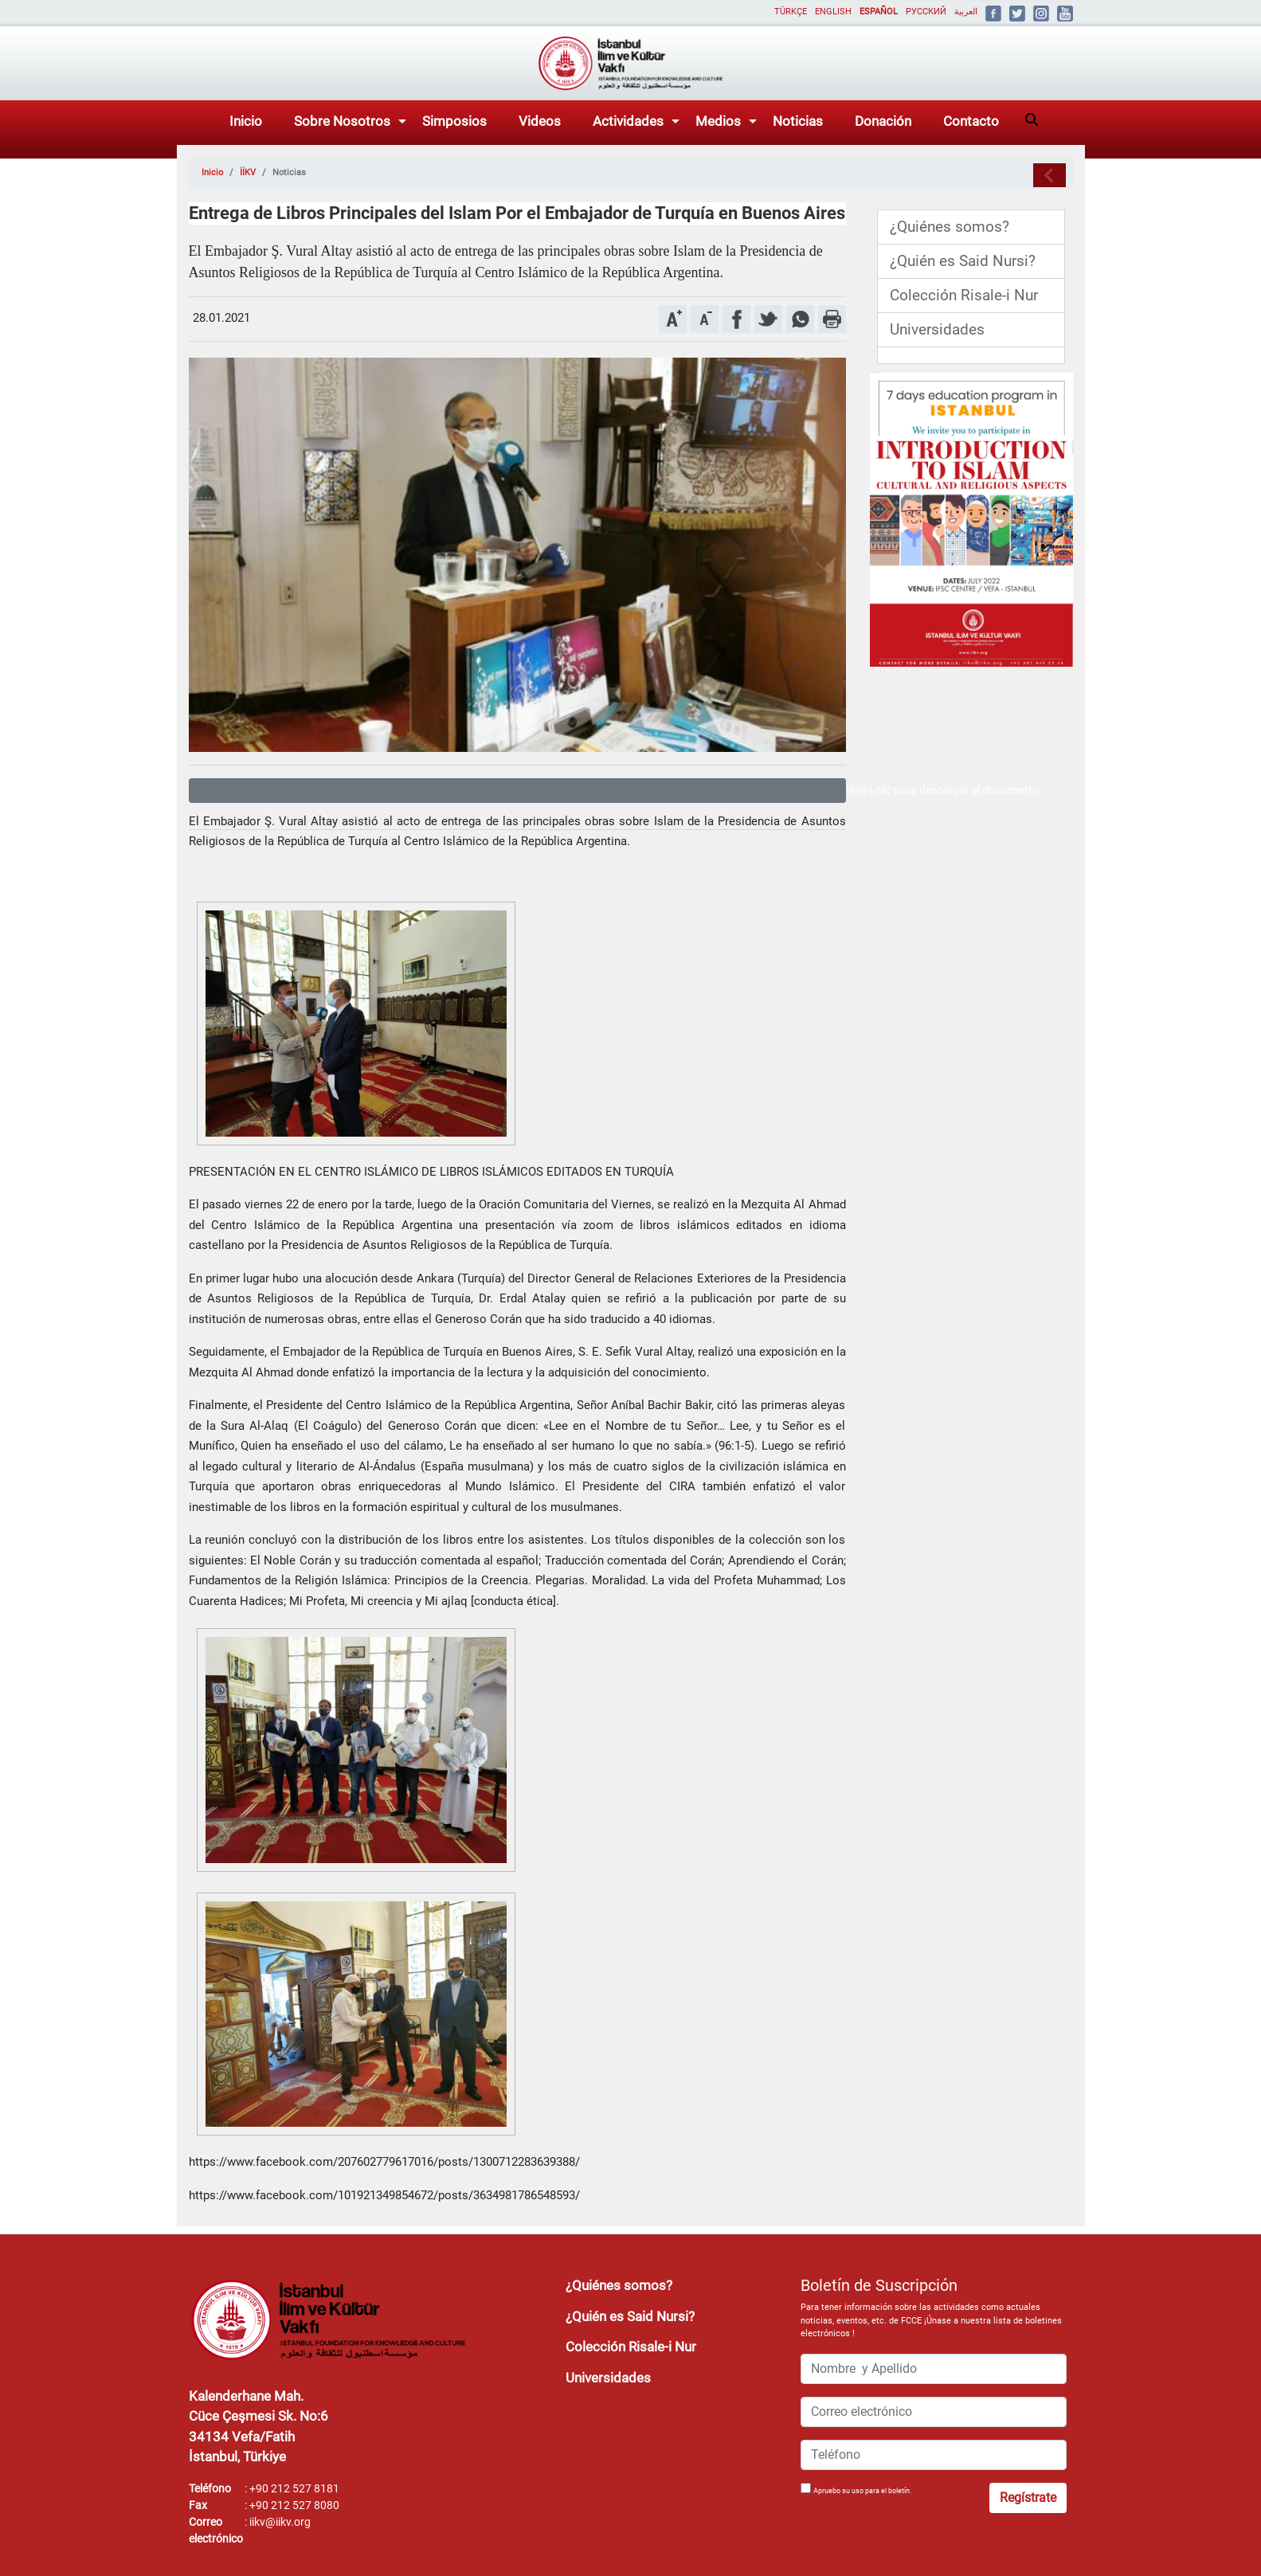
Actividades (628, 121)
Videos (540, 121)
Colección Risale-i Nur (964, 295)
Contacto (971, 121)
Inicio (245, 121)
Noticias (798, 121)
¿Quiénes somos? (949, 227)
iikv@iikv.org (280, 2521)
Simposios (454, 121)
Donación (883, 121)
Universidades (937, 330)
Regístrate (1028, 2497)
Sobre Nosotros (342, 121)
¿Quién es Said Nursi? (963, 261)
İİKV (248, 172)
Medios (718, 121)
